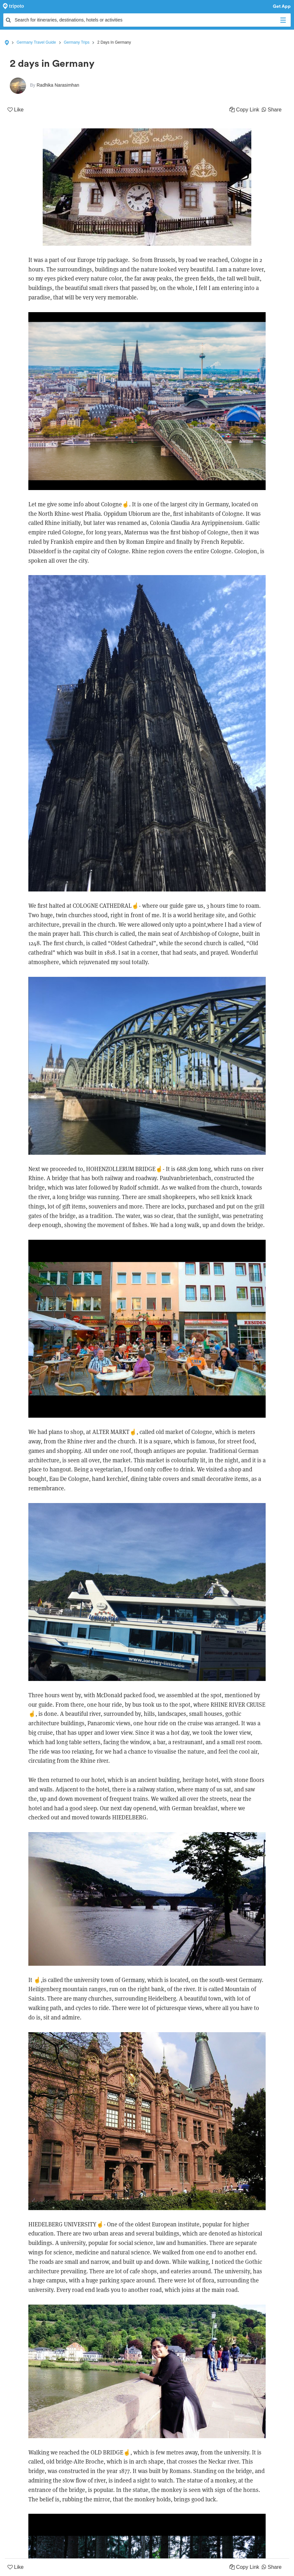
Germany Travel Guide (36, 42)
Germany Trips (77, 42)
